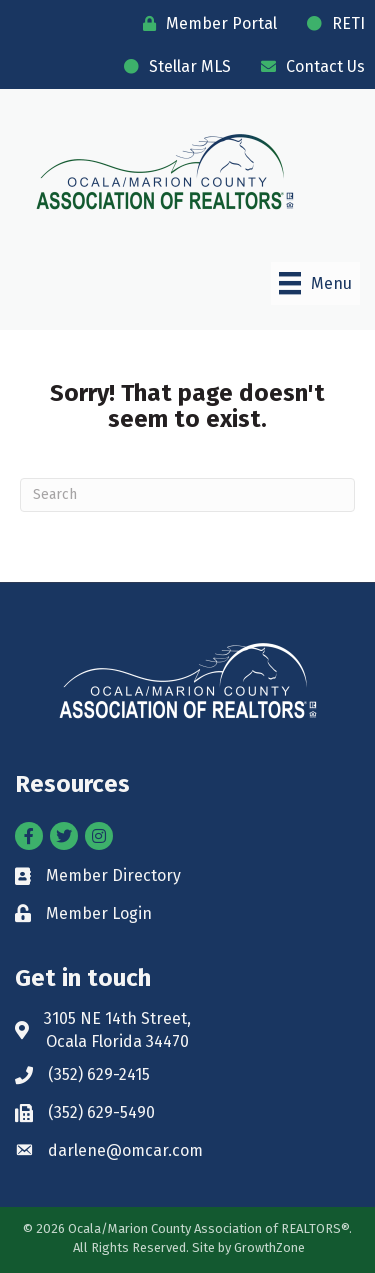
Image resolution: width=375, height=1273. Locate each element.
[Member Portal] (205, 23)
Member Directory (113, 875)
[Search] (187, 495)
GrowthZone (269, 1247)
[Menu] (315, 283)
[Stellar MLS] (172, 66)
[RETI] (331, 23)
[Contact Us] (308, 66)
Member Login (99, 913)
